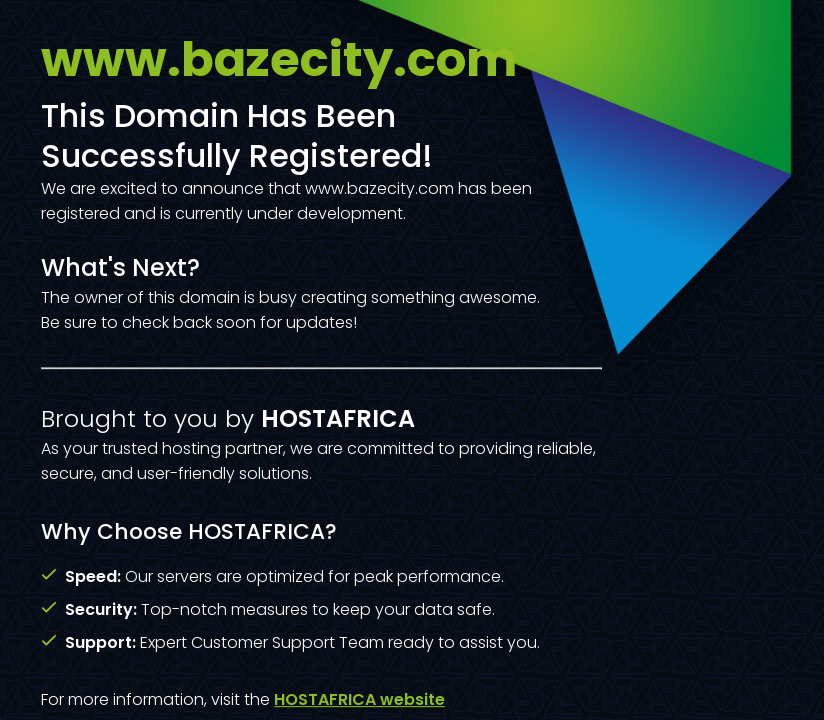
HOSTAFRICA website (359, 699)
